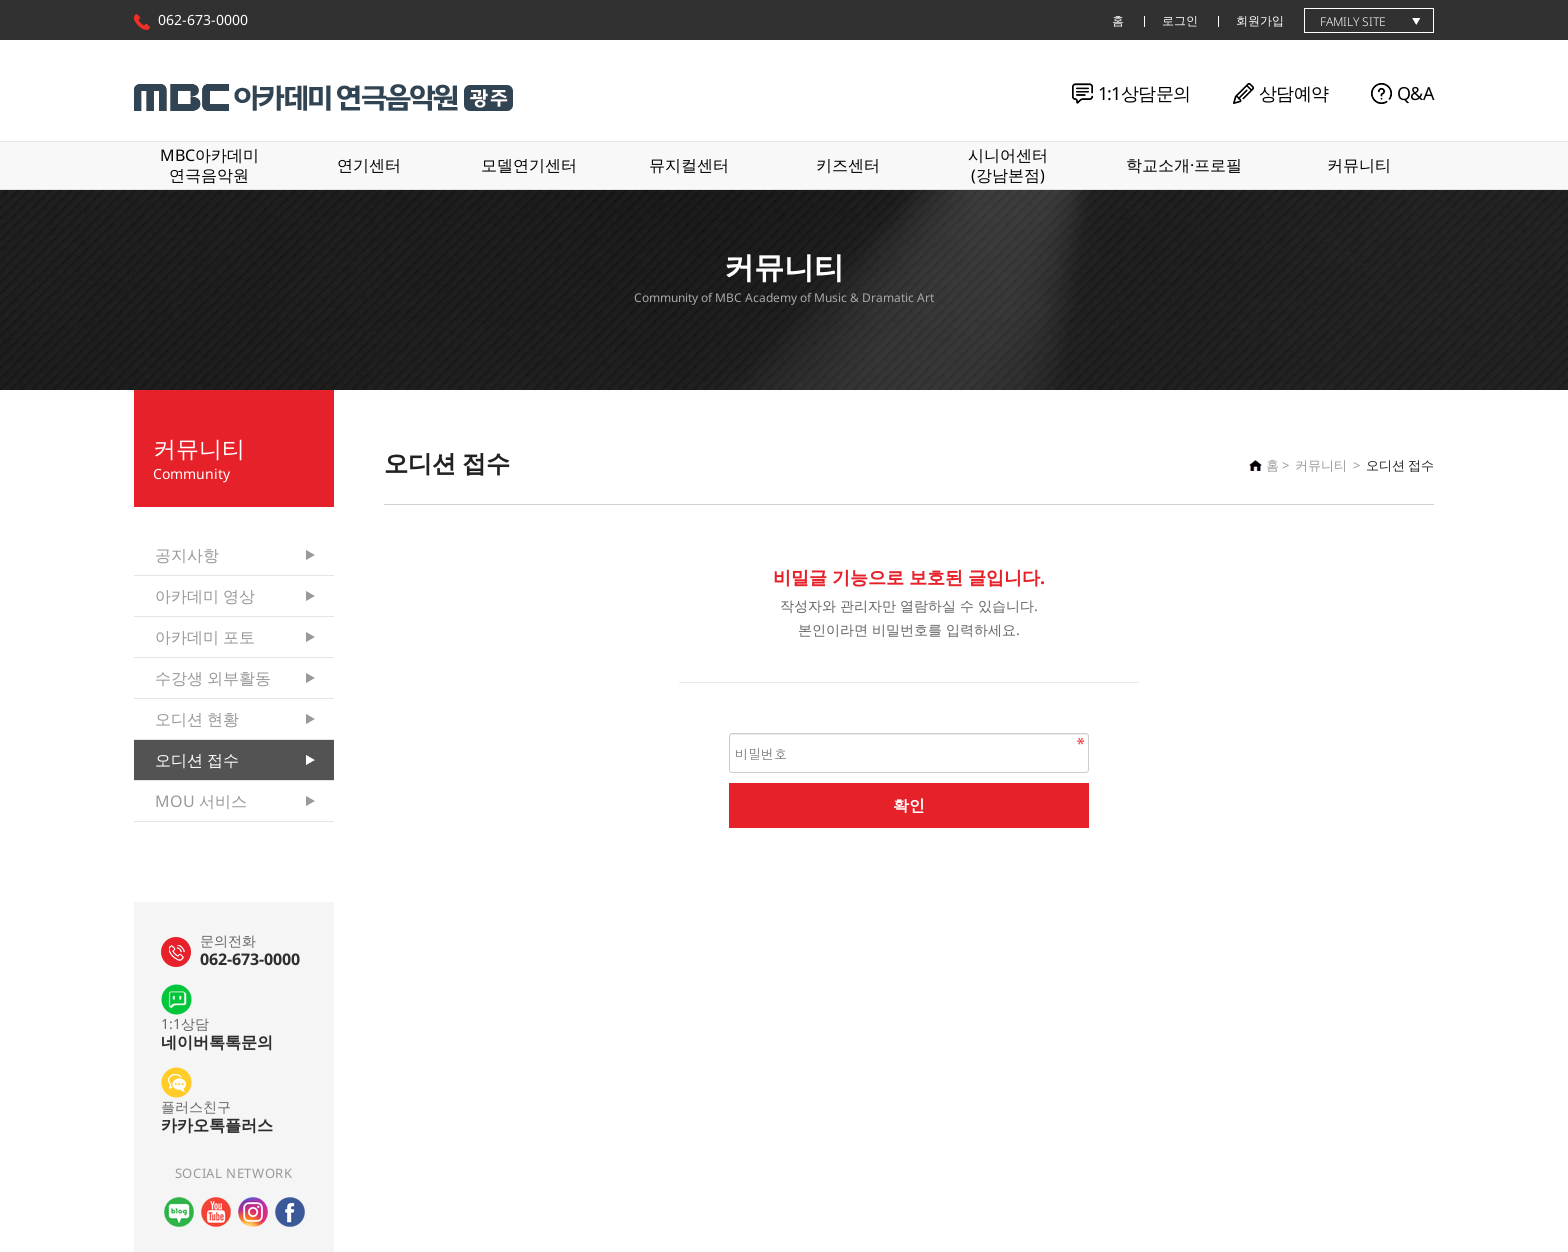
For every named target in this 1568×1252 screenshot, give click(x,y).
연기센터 (369, 165)
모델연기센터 (529, 165)
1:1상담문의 (1144, 93)
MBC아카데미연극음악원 (209, 164)
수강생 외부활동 (213, 678)
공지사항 (187, 555)
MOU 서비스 (201, 801)
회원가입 (1260, 20)
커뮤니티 (1359, 165)
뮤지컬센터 (689, 165)
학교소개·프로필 (1184, 165)
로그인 (1180, 20)
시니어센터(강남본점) (1008, 164)
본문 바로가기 (0, 0)
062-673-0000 (203, 19)
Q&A (1415, 93)
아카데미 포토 (205, 637)
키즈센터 (848, 165)
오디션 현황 (197, 719)
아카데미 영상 (205, 596)
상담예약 (1294, 93)
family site (1353, 21)
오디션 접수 (197, 760)
